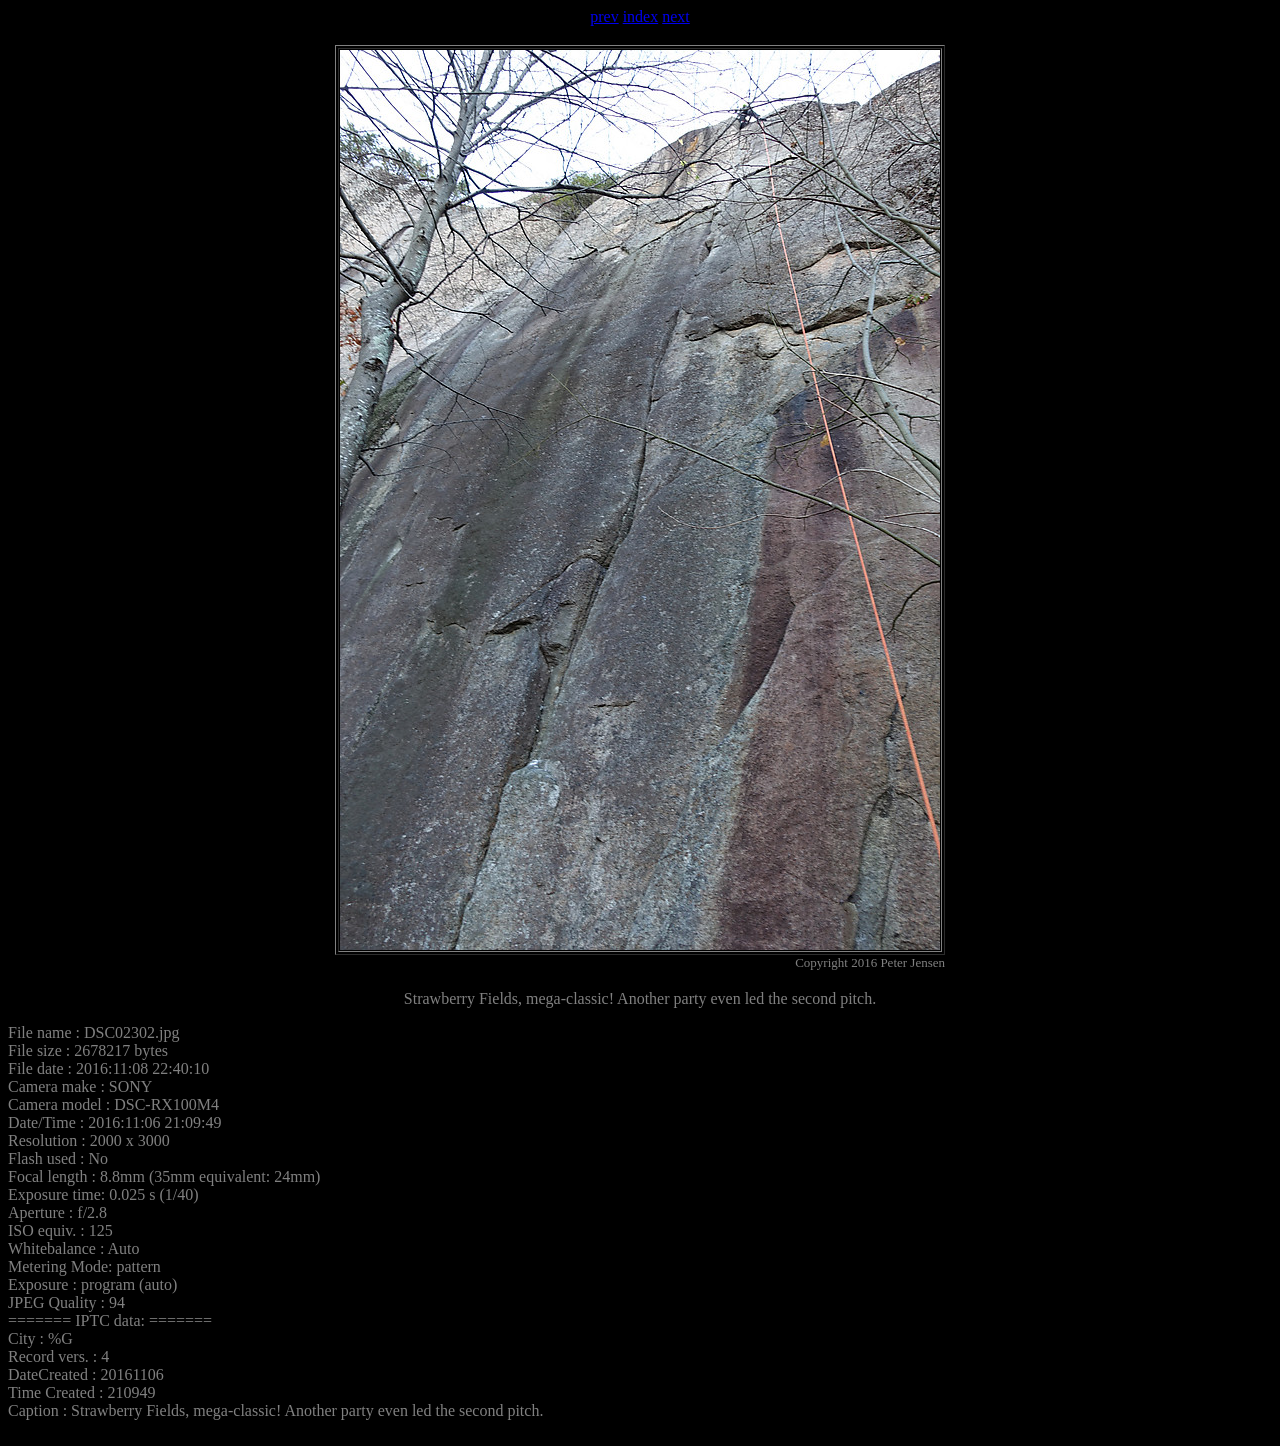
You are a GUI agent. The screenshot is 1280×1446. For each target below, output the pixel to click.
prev (604, 16)
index (641, 16)
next (676, 16)
